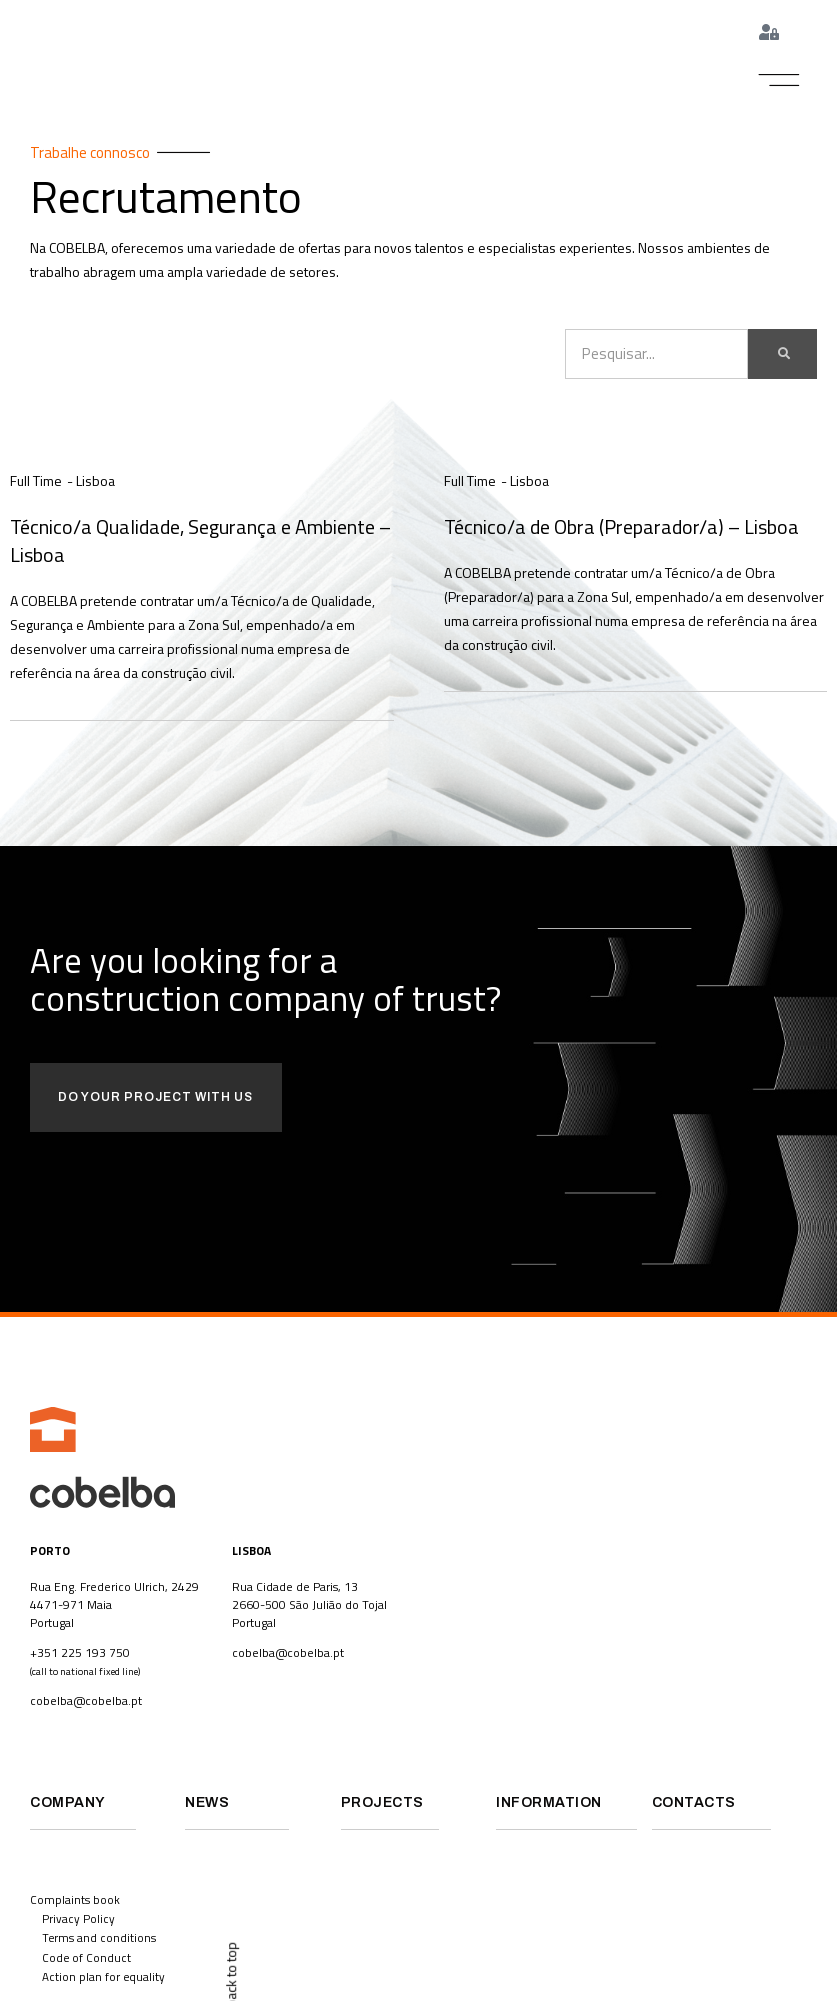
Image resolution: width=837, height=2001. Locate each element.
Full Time (36, 482)
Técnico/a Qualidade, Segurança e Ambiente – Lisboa (200, 540)
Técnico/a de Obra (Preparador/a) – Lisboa (621, 527)
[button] (779, 81)
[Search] (782, 356)
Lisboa (95, 482)
